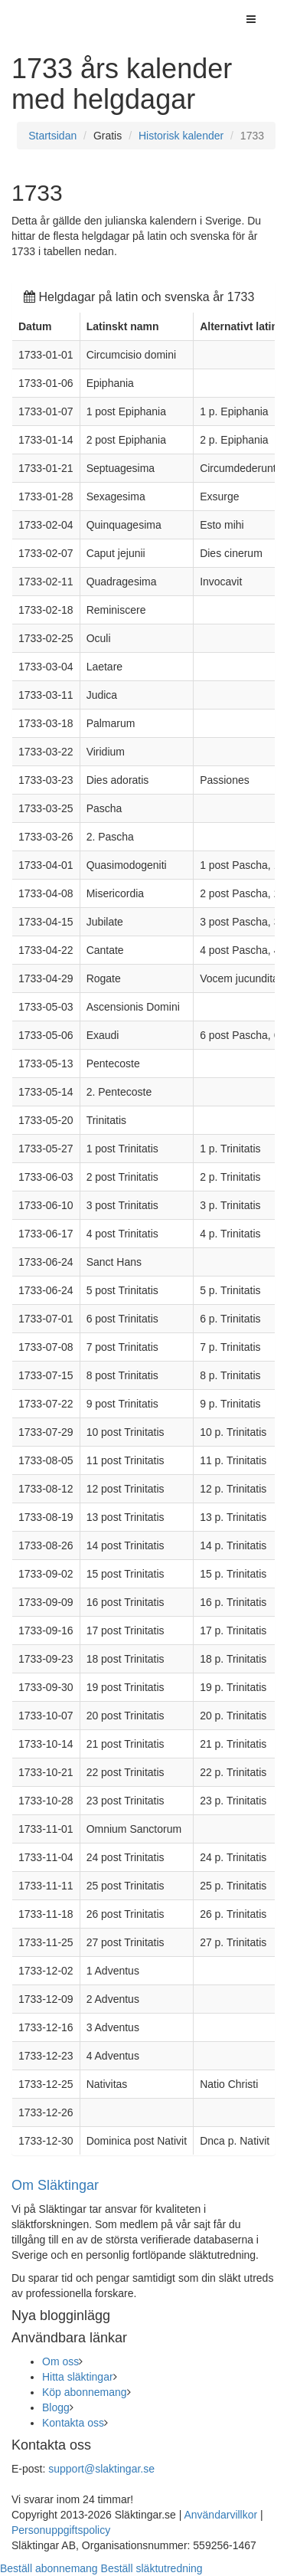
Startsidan (52, 135)
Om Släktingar (55, 2185)
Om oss (60, 2361)
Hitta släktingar (77, 2377)
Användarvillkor (220, 2515)
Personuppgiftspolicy (60, 2530)
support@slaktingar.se (101, 2469)
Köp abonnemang (84, 2392)
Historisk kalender (181, 135)
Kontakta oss (73, 2423)
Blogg (56, 2407)
